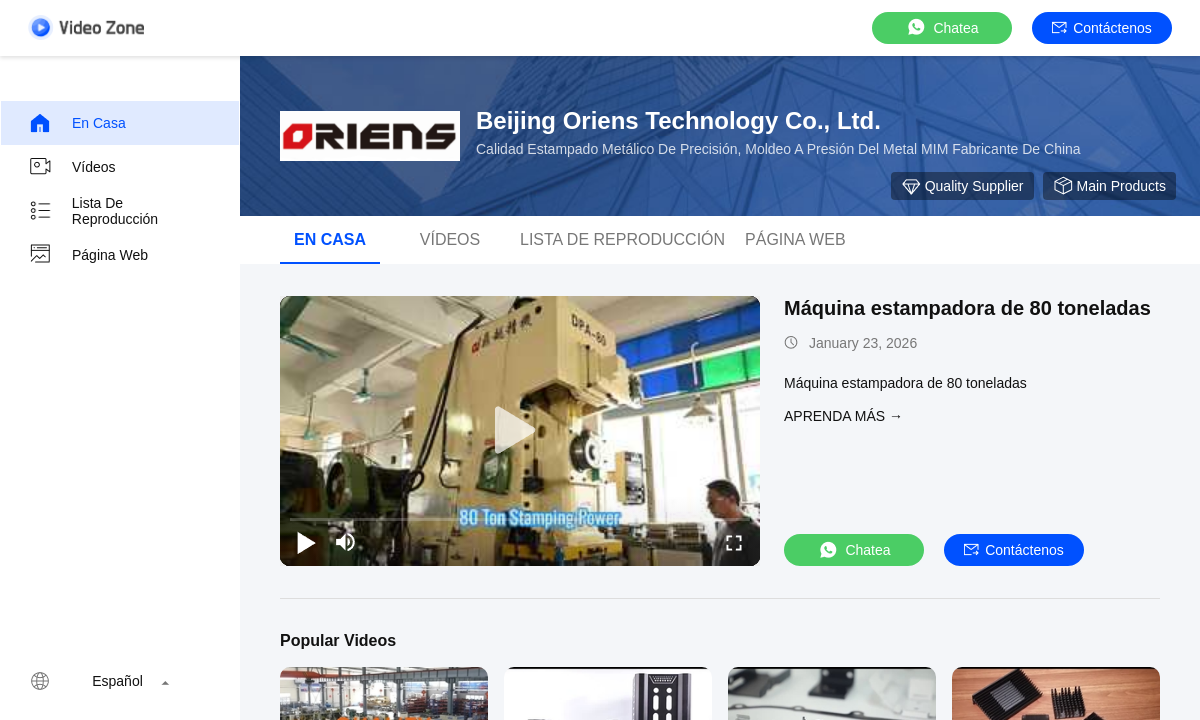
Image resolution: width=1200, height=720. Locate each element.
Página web (88, 255)
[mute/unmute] (346, 542)
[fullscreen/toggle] (734, 542)
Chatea (941, 27)
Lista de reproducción (93, 211)
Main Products (1109, 186)
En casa (77, 123)
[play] (520, 431)
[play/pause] (306, 542)
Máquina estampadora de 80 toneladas (967, 308)
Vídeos (72, 167)
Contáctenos (1102, 28)
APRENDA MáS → (843, 416)
